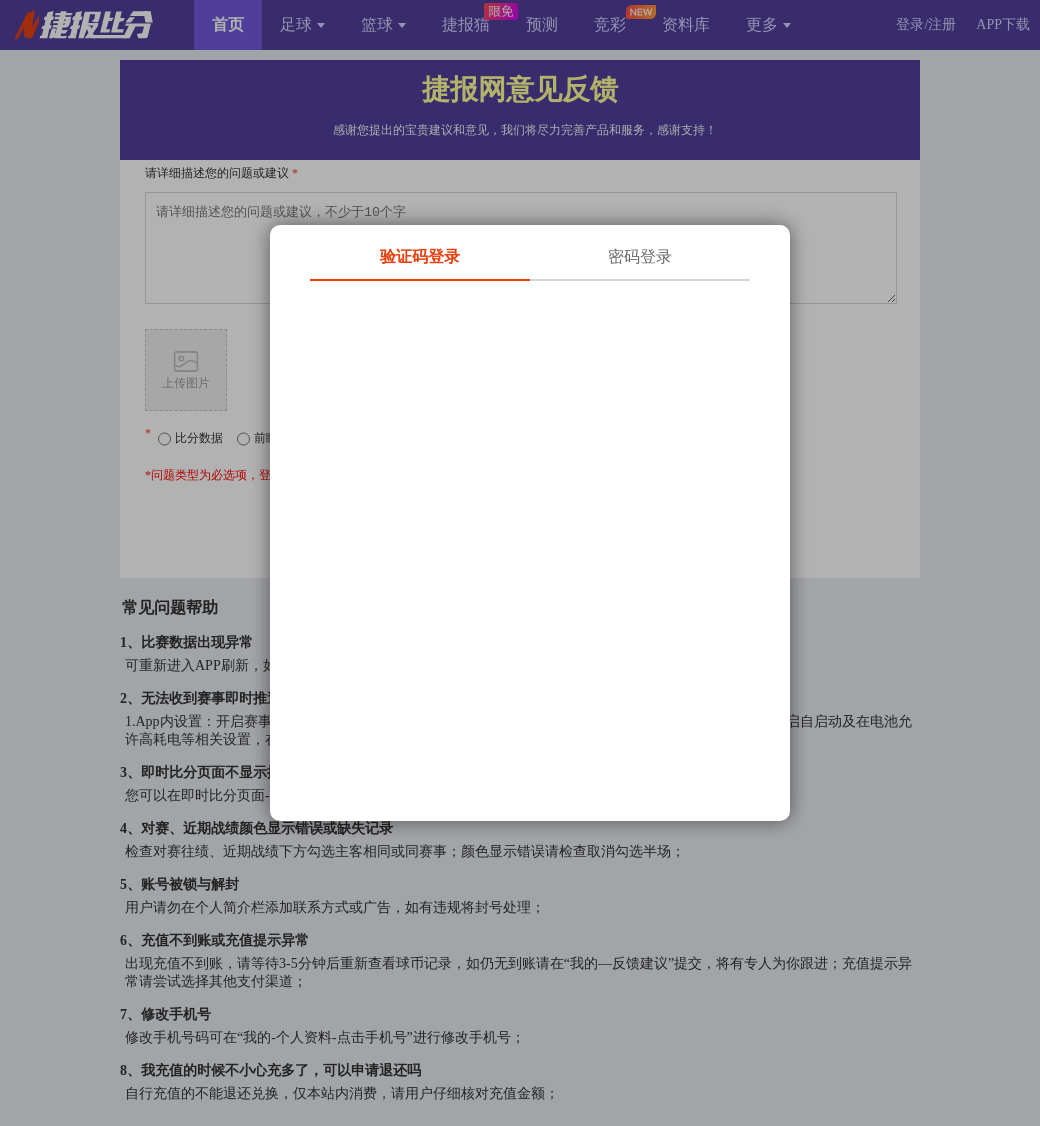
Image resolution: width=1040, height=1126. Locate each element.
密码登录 (640, 256)
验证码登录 (420, 256)
